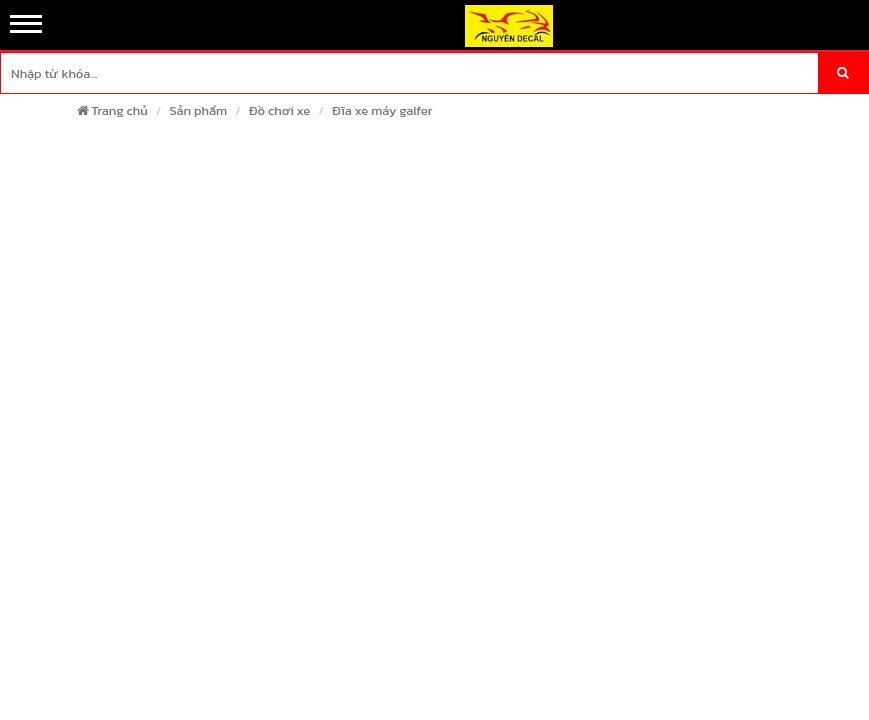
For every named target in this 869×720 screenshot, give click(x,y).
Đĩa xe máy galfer (382, 110)
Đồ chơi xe (280, 110)
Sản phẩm (198, 110)
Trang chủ (111, 110)
